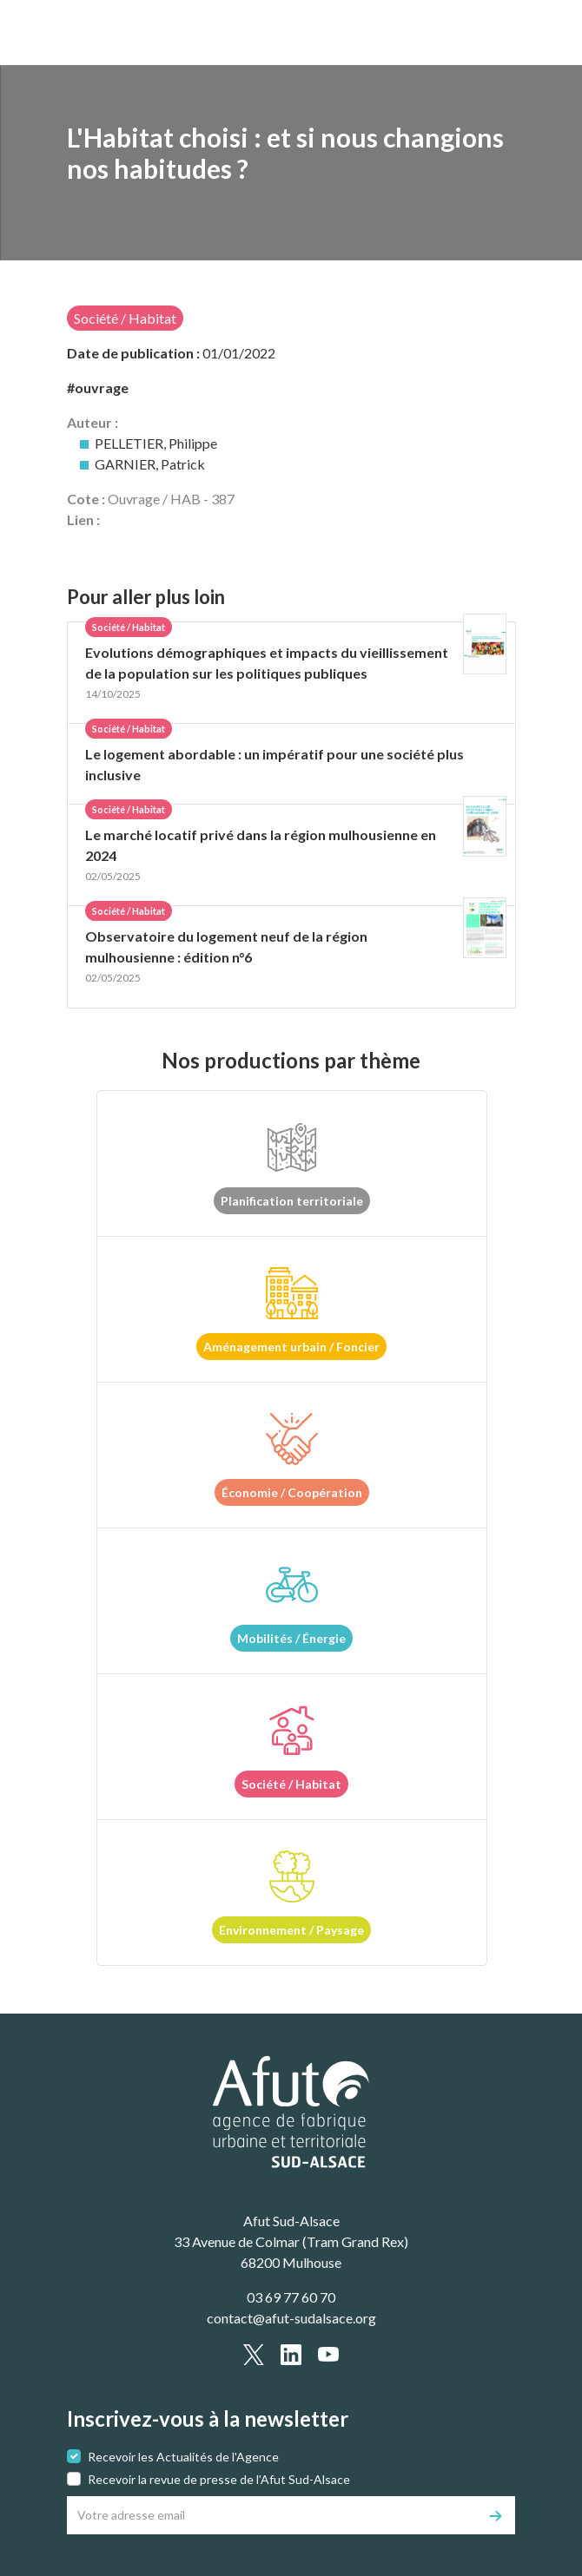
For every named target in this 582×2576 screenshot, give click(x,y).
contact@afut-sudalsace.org (291, 2318)
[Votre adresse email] (272, 2515)
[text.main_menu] (491, 32)
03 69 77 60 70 (291, 2297)
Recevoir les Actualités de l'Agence (183, 2456)
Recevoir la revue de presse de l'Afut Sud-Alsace (219, 2479)
